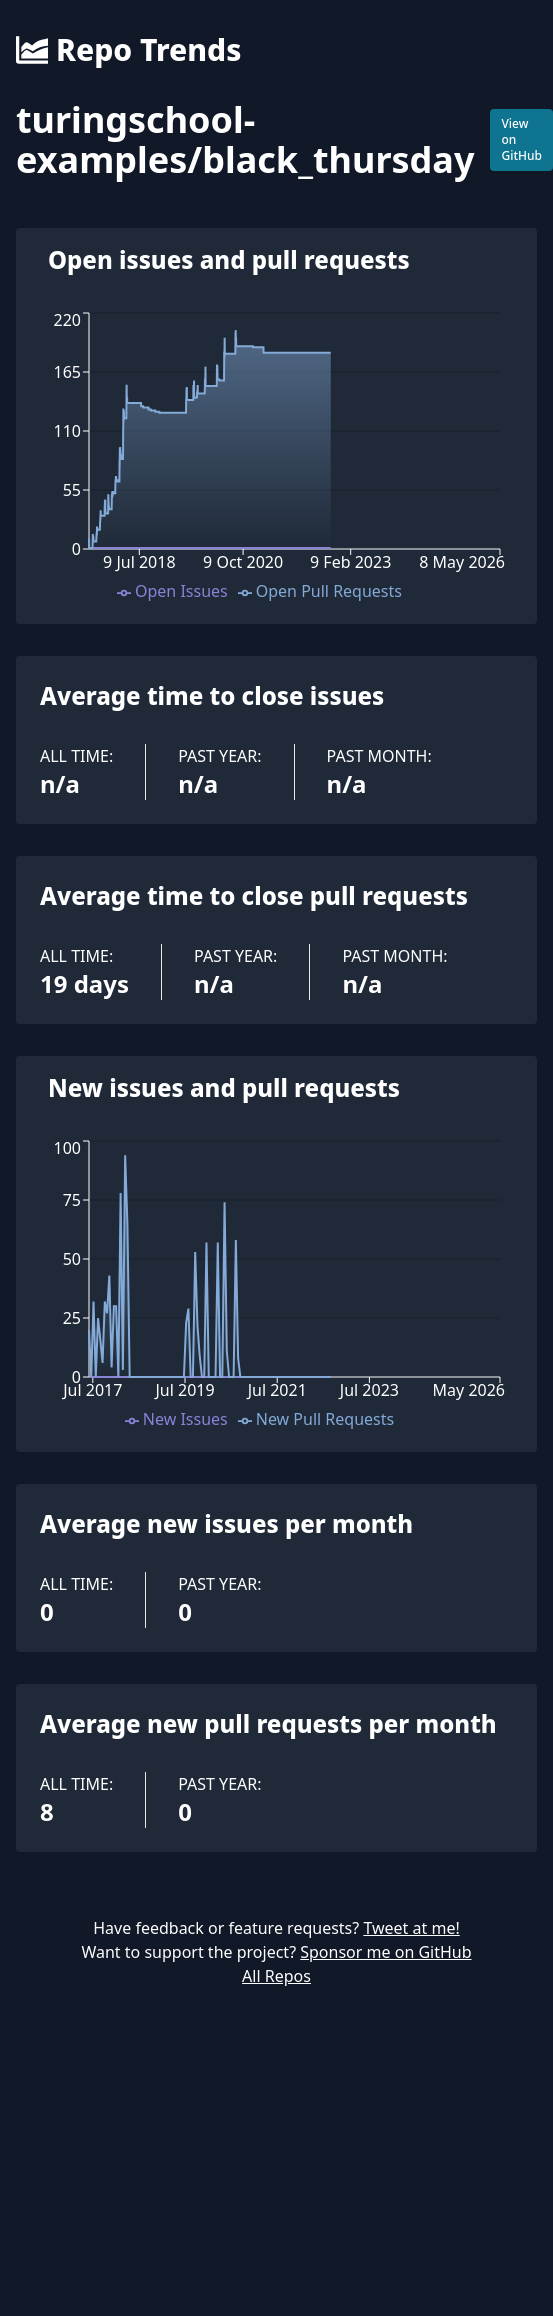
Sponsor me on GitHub (385, 1952)
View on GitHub (521, 139)
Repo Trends (128, 50)
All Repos (276, 1976)
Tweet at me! (411, 1928)
